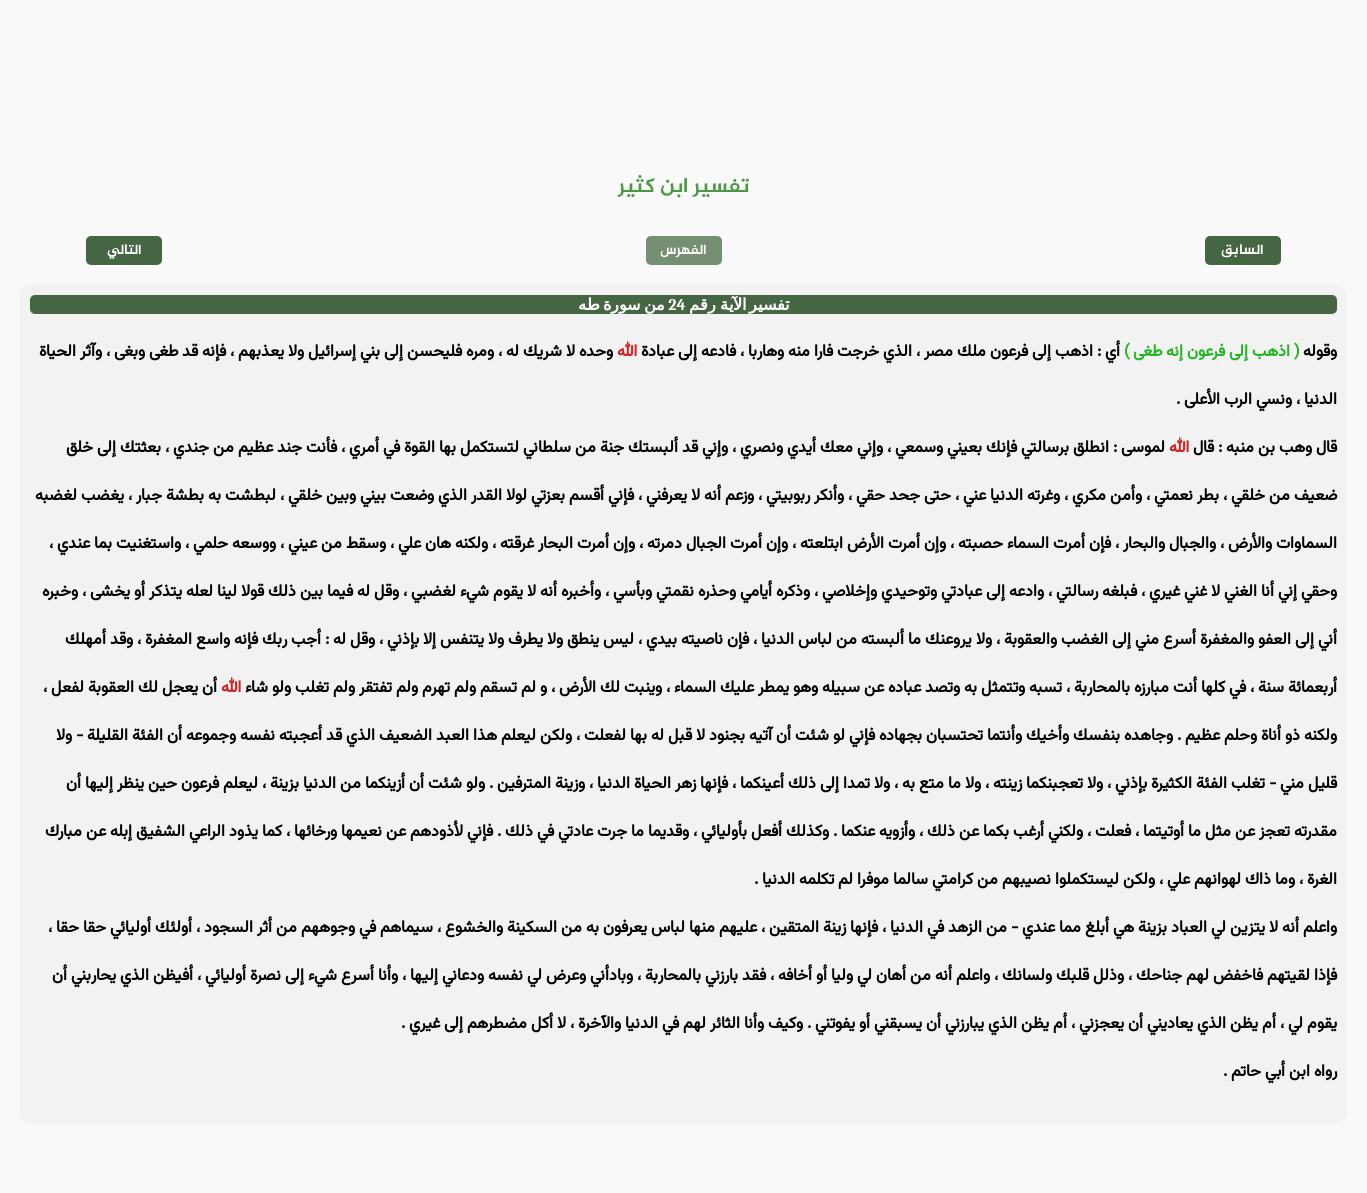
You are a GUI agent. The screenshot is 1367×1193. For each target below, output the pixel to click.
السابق (1242, 250)
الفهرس (683, 250)
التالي (124, 250)
